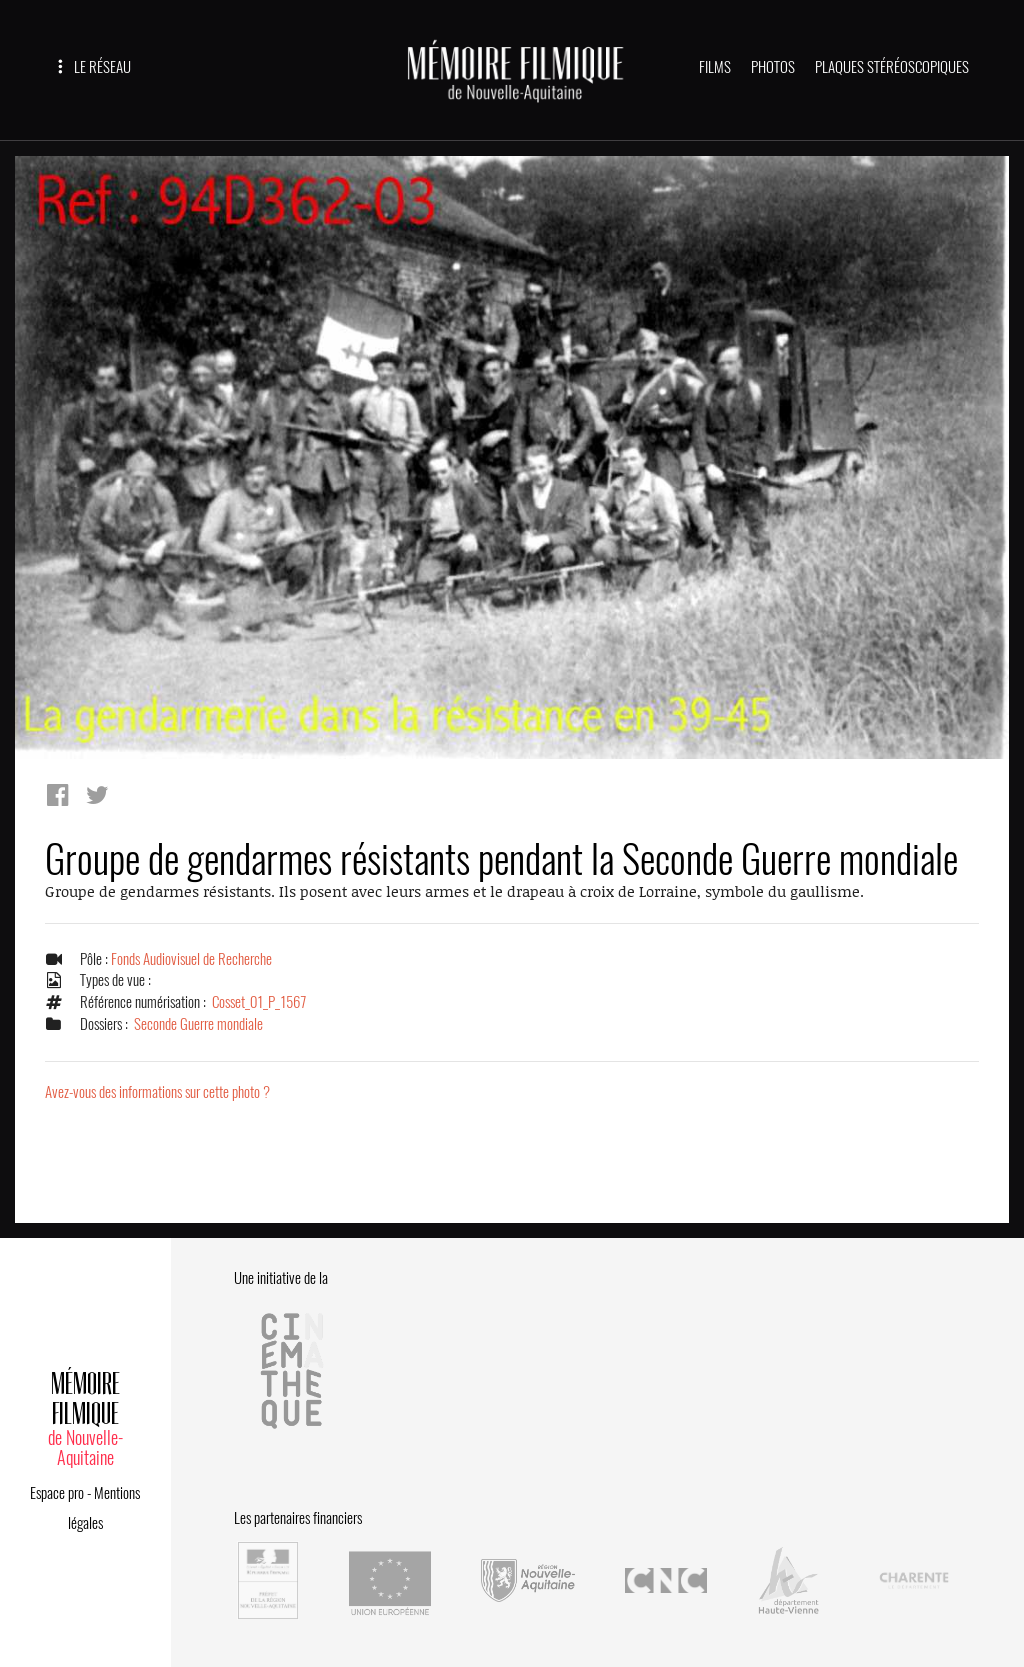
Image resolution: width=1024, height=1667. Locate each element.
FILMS (715, 67)
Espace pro (57, 1493)
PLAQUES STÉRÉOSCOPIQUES (892, 67)
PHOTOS (773, 67)
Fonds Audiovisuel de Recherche (191, 959)
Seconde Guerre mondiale (198, 1024)
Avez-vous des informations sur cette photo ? (157, 1092)
